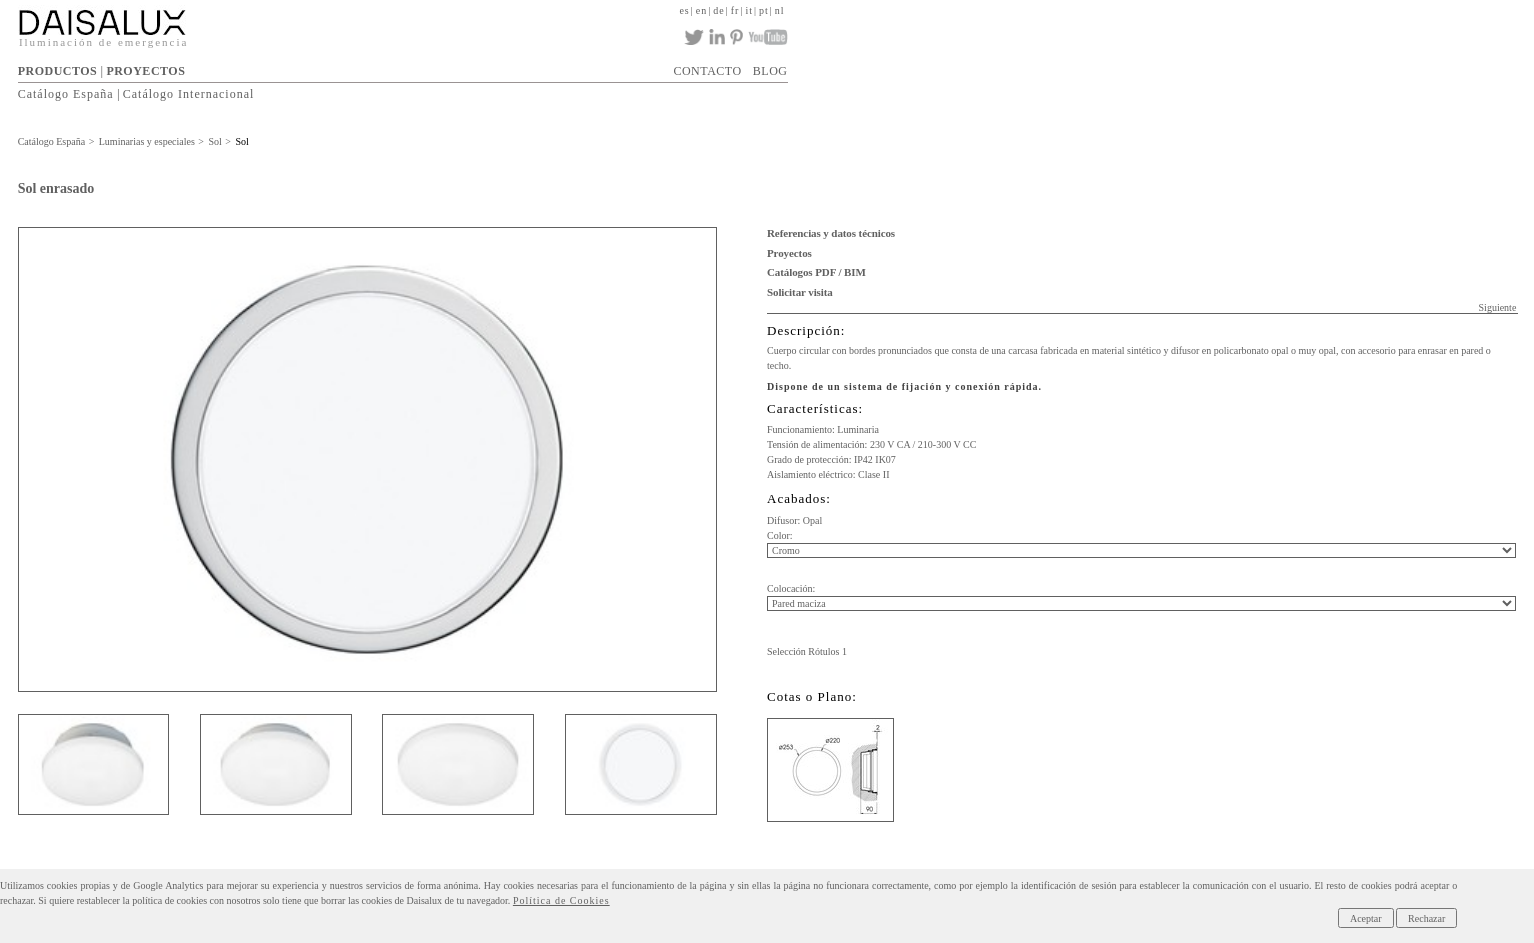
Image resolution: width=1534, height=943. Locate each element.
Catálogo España (66, 94)
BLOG (770, 71)
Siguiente (1498, 307)
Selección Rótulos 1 (807, 651)
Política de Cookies (561, 900)
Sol (214, 141)
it (749, 10)
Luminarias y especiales (147, 141)
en (701, 10)
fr (735, 10)
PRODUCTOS (58, 71)
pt (764, 10)
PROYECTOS (145, 71)
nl (780, 10)
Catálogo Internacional (189, 94)
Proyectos (789, 253)
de (718, 10)
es (684, 10)
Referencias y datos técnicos (831, 233)
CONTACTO (707, 71)
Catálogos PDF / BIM (816, 272)
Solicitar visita (800, 292)
